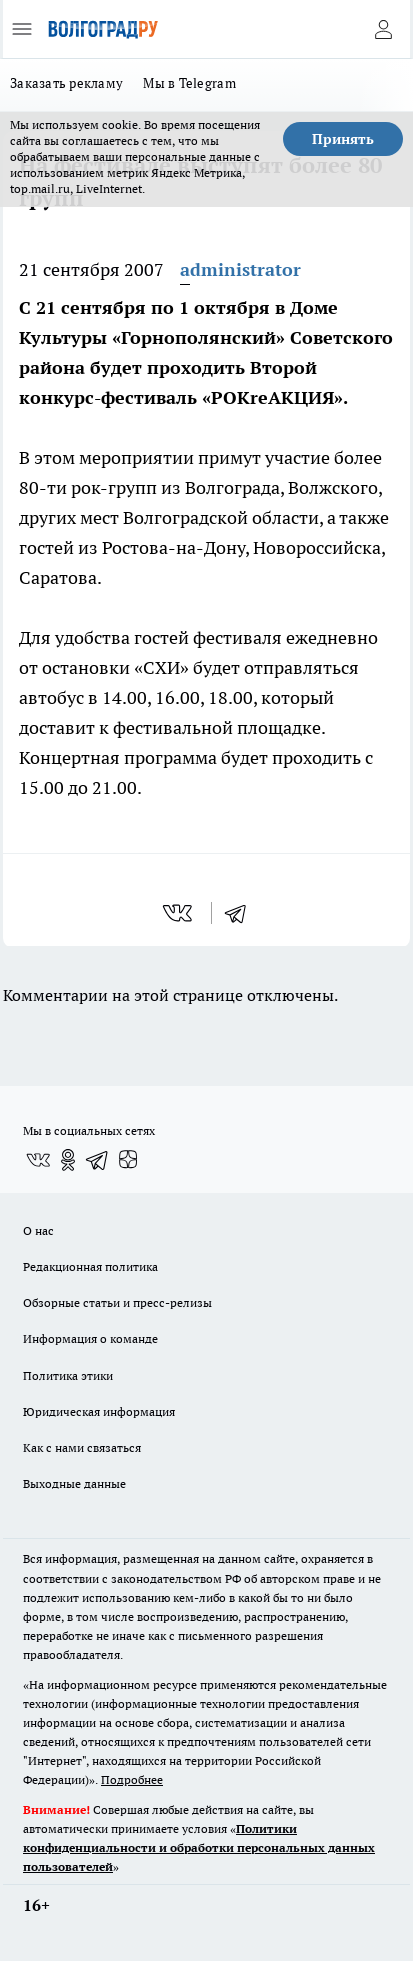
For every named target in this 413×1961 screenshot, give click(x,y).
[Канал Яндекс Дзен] (128, 1160)
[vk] (179, 913)
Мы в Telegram (189, 83)
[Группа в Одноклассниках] (68, 1160)
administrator (240, 269)
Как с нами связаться (82, 1447)
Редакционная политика (90, 1266)
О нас (38, 1230)
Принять (343, 139)
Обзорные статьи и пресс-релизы (117, 1302)
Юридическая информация (99, 1411)
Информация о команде (90, 1338)
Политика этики (68, 1375)
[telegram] (242, 913)
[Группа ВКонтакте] (38, 1160)
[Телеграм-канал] (98, 1160)
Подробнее (132, 1779)
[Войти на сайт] (383, 29)
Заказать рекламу (66, 83)
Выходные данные (74, 1483)
